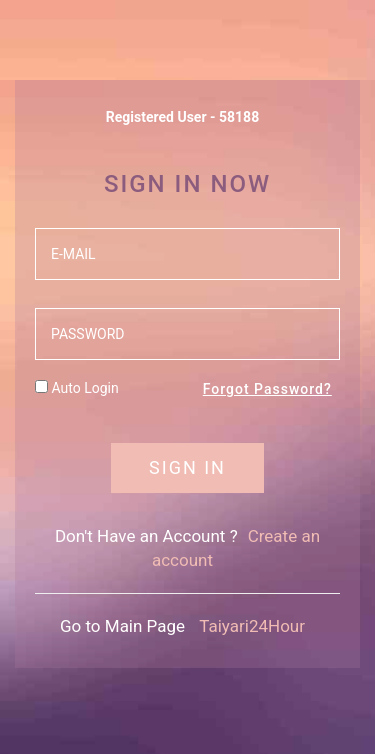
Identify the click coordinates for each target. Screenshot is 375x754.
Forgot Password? (267, 389)
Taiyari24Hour (252, 626)
